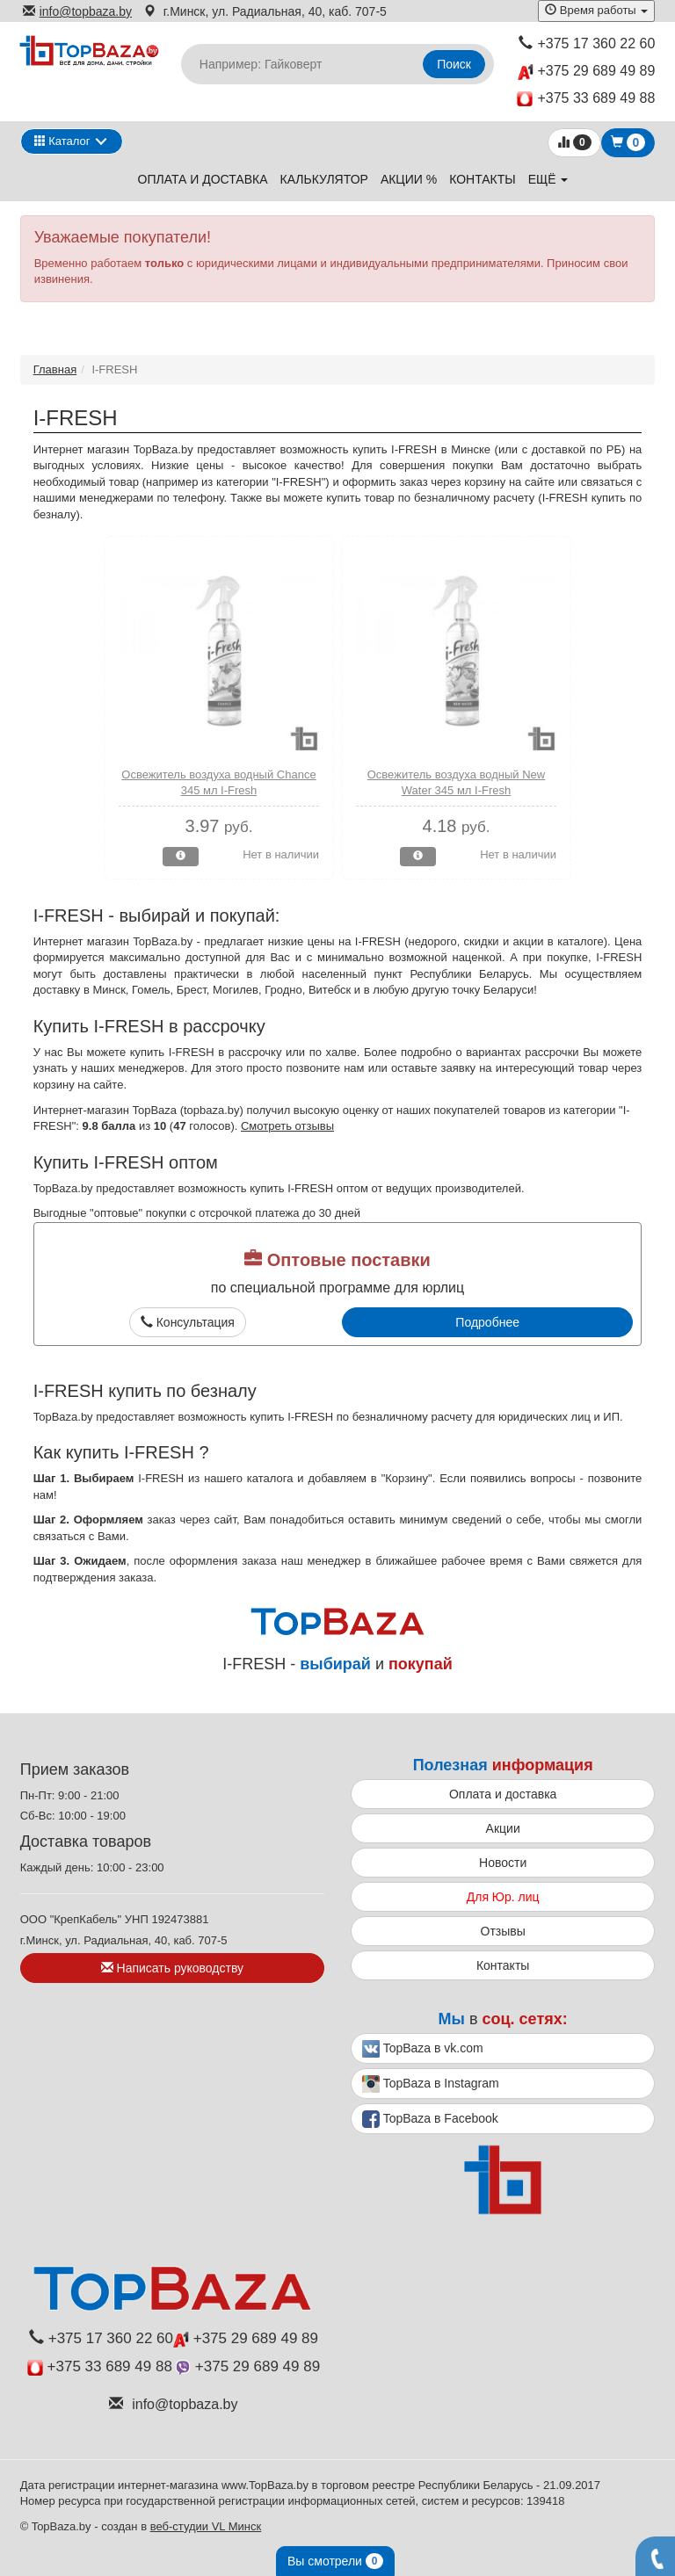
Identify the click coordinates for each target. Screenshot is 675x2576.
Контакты (482, 179)
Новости (502, 1863)
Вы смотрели (335, 2561)
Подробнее (487, 1322)
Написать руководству (172, 1968)
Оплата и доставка (203, 179)
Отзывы (503, 1931)
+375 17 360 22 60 (587, 43)
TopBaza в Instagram (430, 2084)
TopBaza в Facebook (430, 2119)
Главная (54, 369)
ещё (548, 179)
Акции (503, 1828)
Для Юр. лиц (503, 1897)
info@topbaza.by (77, 11)
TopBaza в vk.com (422, 2049)
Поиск (454, 64)
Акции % (409, 179)
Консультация (188, 1322)
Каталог (62, 141)
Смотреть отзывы (287, 1125)
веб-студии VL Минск (206, 2526)
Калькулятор (324, 179)
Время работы (596, 10)
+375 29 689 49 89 (586, 71)
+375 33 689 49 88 (586, 98)
